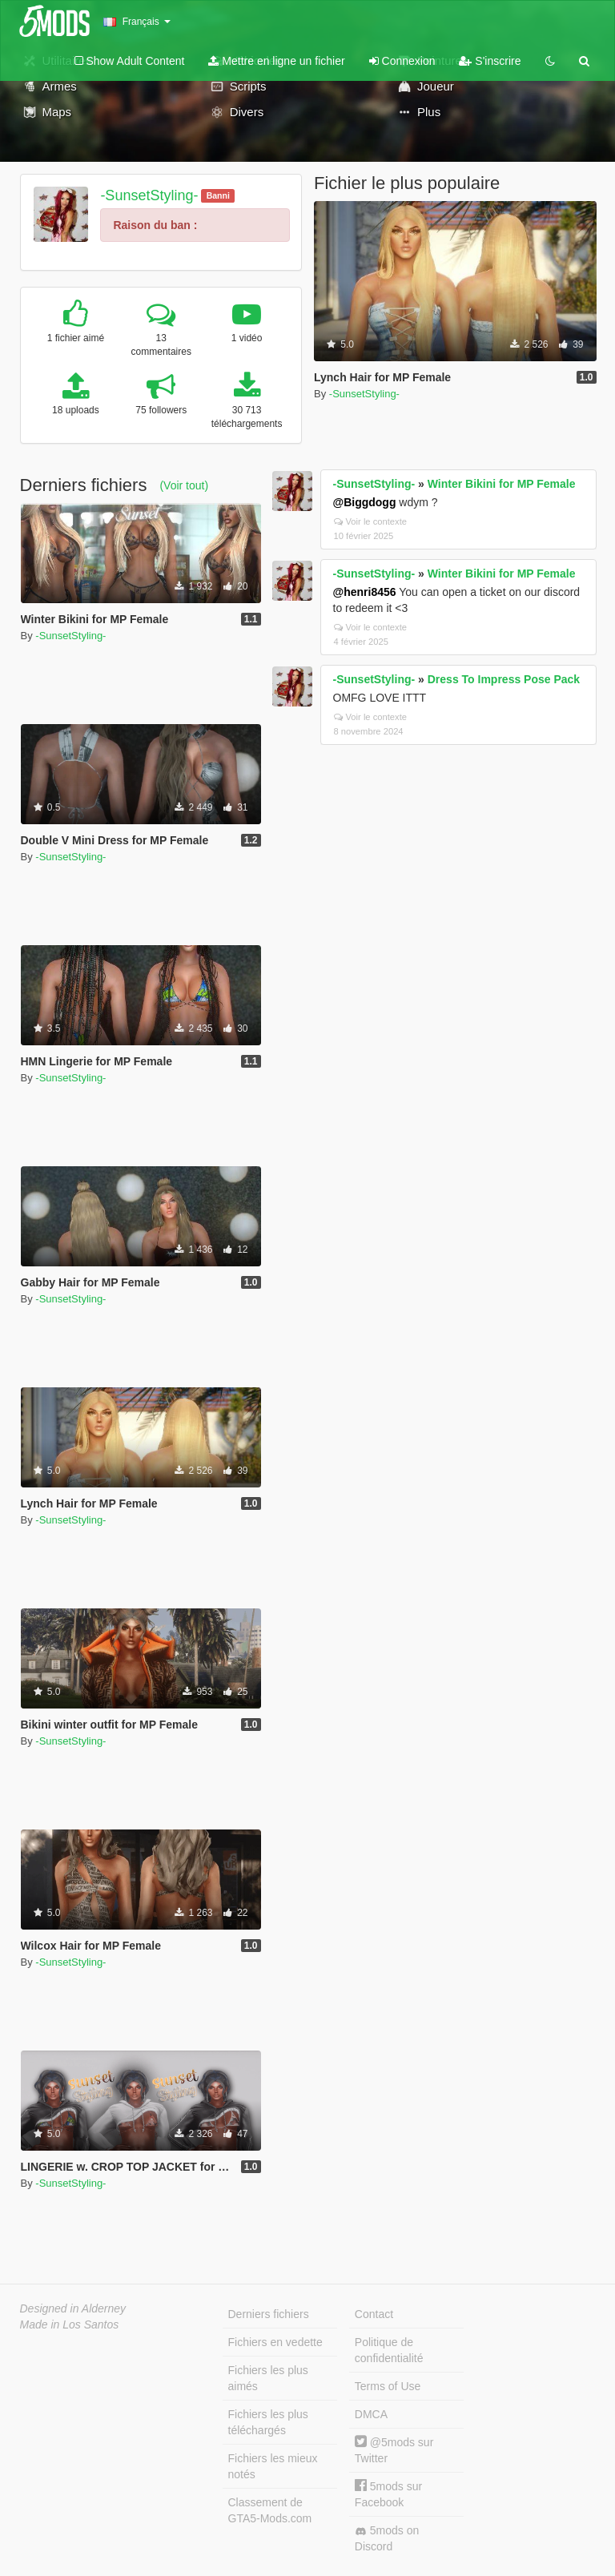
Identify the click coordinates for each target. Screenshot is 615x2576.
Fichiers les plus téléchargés (268, 2422)
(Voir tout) (183, 485)
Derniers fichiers (268, 2314)
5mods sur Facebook (388, 2494)
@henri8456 (364, 592)
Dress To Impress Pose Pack (504, 679)
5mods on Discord (387, 2538)
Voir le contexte (371, 521)
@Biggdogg (364, 502)
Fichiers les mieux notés (273, 2466)
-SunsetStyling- (149, 195)
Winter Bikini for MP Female (502, 483)
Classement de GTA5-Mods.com (270, 2510)
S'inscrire (490, 60)
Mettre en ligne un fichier (276, 60)
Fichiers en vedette (275, 2342)
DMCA (371, 2414)
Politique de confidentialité (389, 2350)
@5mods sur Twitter (394, 2450)
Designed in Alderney (73, 2308)
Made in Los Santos (69, 2324)
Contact (374, 2314)
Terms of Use (387, 2386)
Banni (218, 195)
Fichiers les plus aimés (268, 2378)
